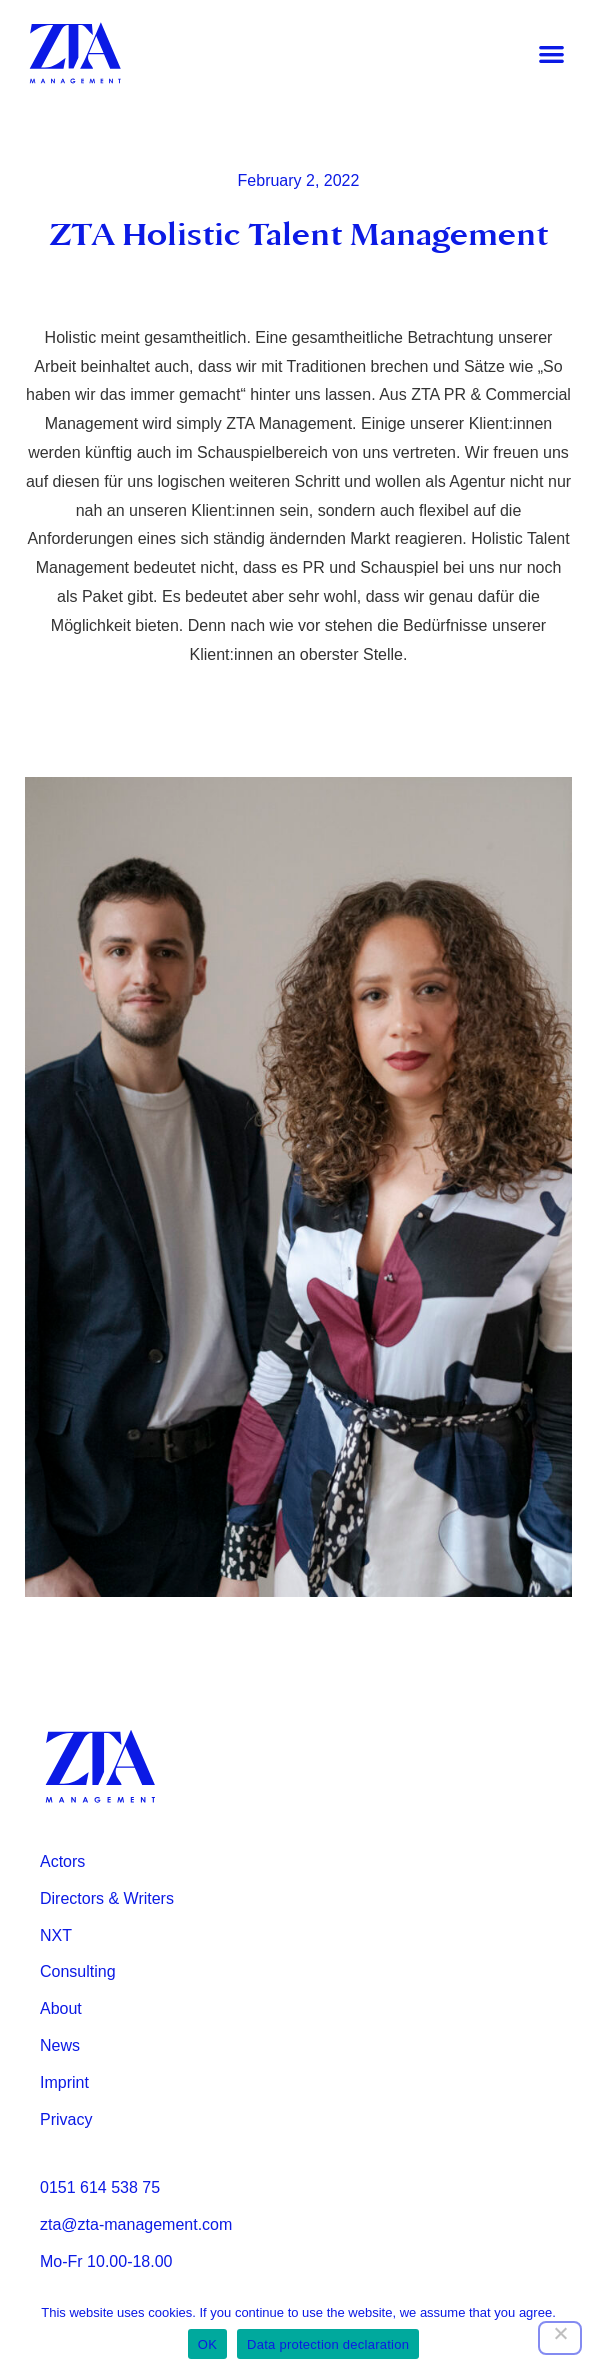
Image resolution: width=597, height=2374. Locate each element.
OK (207, 2344)
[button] (551, 53)
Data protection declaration (328, 2344)
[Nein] (560, 2338)
